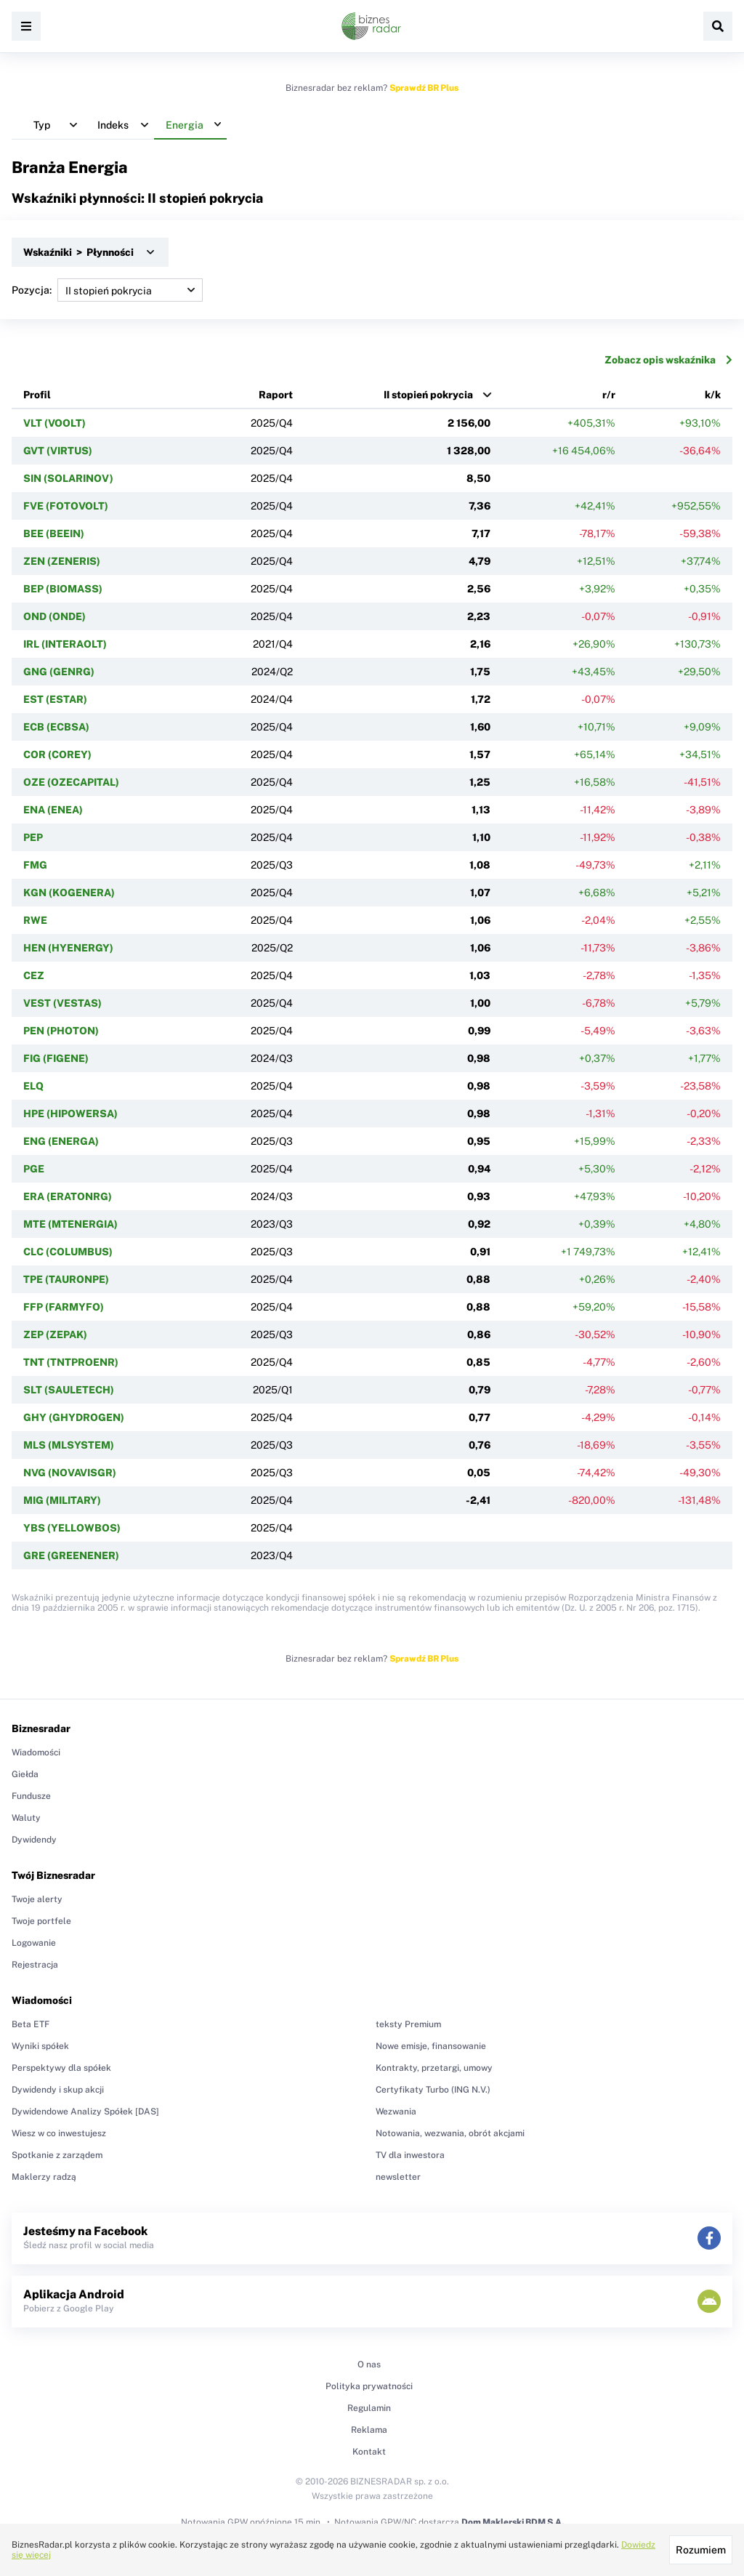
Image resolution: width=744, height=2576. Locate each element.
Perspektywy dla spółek (61, 2068)
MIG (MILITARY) (62, 1500)
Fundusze (31, 1796)
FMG (35, 865)
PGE (33, 1169)
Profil (37, 395)
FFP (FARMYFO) (63, 1307)
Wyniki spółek (40, 2046)
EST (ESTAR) (55, 699)
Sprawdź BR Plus (423, 88)
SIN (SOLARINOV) (68, 478)
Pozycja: (107, 290)
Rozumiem (701, 2550)
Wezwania (396, 2111)
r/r (608, 395)
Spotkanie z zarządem (57, 2155)
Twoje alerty (37, 1899)
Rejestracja (35, 1965)
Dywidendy (34, 1840)
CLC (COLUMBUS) (68, 1251)
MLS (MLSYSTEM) (68, 1445)
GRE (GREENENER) (71, 1555)
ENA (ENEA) (53, 810)
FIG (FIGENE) (56, 1058)
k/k (713, 395)
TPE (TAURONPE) (66, 1279)
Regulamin (369, 2408)
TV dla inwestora (410, 2155)
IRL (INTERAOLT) (65, 644)
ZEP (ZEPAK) (55, 1334)
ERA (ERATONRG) (67, 1196)
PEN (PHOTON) (61, 1031)
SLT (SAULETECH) (68, 1390)
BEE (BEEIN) (53, 533)
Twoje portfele (41, 1921)
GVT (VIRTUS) (57, 450)
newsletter (398, 2177)
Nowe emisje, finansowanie (431, 2046)
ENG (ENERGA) (61, 1141)
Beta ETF (30, 2024)
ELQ (33, 1086)
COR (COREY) (57, 754)
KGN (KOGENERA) (69, 892)
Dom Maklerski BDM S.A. (512, 2522)
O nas (369, 2364)
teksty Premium (408, 2024)
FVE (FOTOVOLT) (65, 506)
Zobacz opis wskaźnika (668, 360)
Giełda (25, 1774)
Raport (276, 395)
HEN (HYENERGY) (68, 948)
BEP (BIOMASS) (62, 589)
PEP (33, 837)
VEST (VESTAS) (62, 1003)
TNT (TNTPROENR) (70, 1362)
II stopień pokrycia (428, 395)
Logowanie (34, 1943)
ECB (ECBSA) (56, 727)
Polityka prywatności (369, 2386)
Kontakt (369, 2452)
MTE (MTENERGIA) (70, 1224)
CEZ (33, 975)
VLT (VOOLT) (54, 423)
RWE (35, 920)
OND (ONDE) (54, 616)
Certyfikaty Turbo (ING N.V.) (433, 2090)
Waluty (26, 1818)
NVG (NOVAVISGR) (69, 1472)
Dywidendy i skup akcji (58, 2090)
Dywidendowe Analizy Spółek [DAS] (85, 2111)
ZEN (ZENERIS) (61, 561)
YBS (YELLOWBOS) (72, 1528)
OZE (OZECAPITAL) (71, 782)
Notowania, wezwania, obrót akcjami (450, 2133)
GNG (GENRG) (58, 671)
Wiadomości (36, 1752)
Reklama (369, 2430)
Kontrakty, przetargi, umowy (434, 2068)
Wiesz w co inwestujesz (59, 2133)
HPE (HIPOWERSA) (70, 1113)
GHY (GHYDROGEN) (73, 1417)
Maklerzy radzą (44, 2177)
